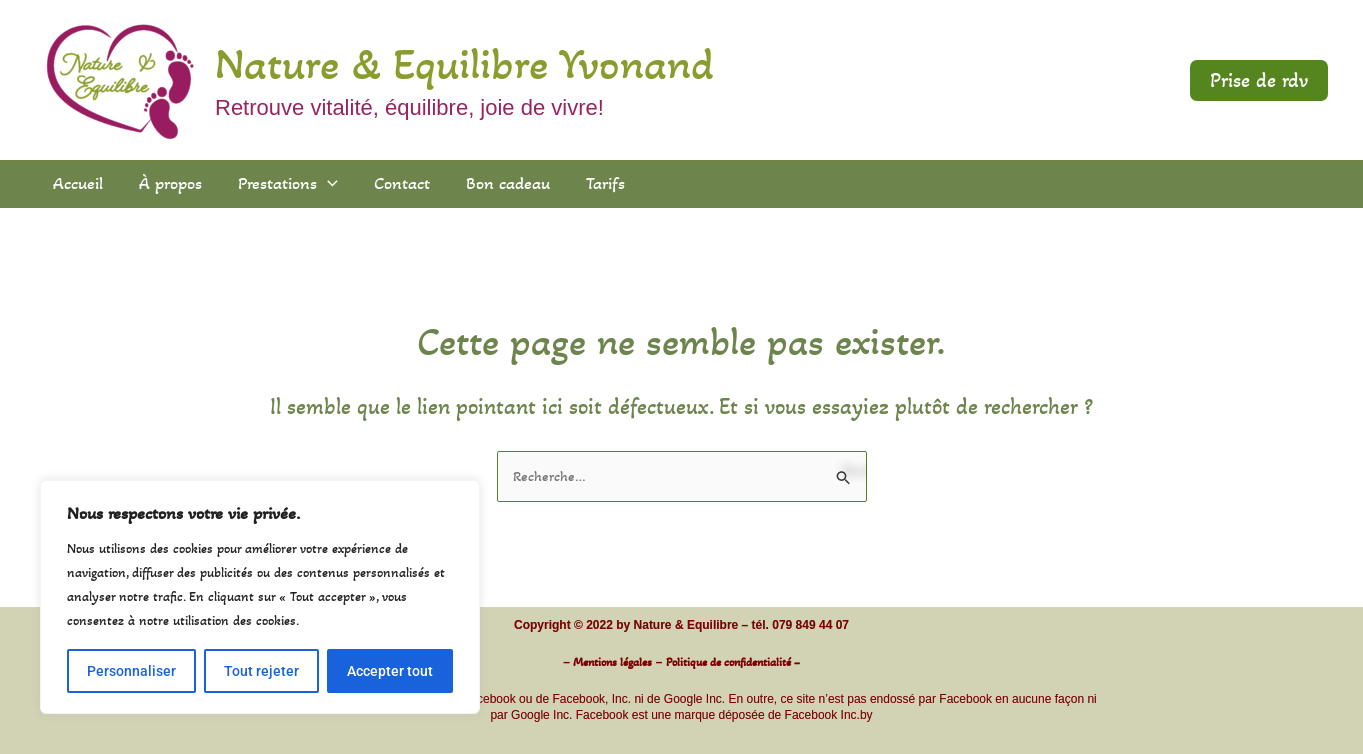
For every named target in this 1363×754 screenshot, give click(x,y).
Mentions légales (612, 662)
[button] (1259, 80)
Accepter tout (390, 671)
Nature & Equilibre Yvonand (464, 63)
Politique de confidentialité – (733, 662)
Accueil (78, 183)
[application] (327, 183)
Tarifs (605, 183)
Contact (402, 183)
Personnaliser (131, 671)
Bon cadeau (508, 183)
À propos (170, 183)
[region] (260, 597)
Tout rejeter (261, 671)
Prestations (288, 183)
